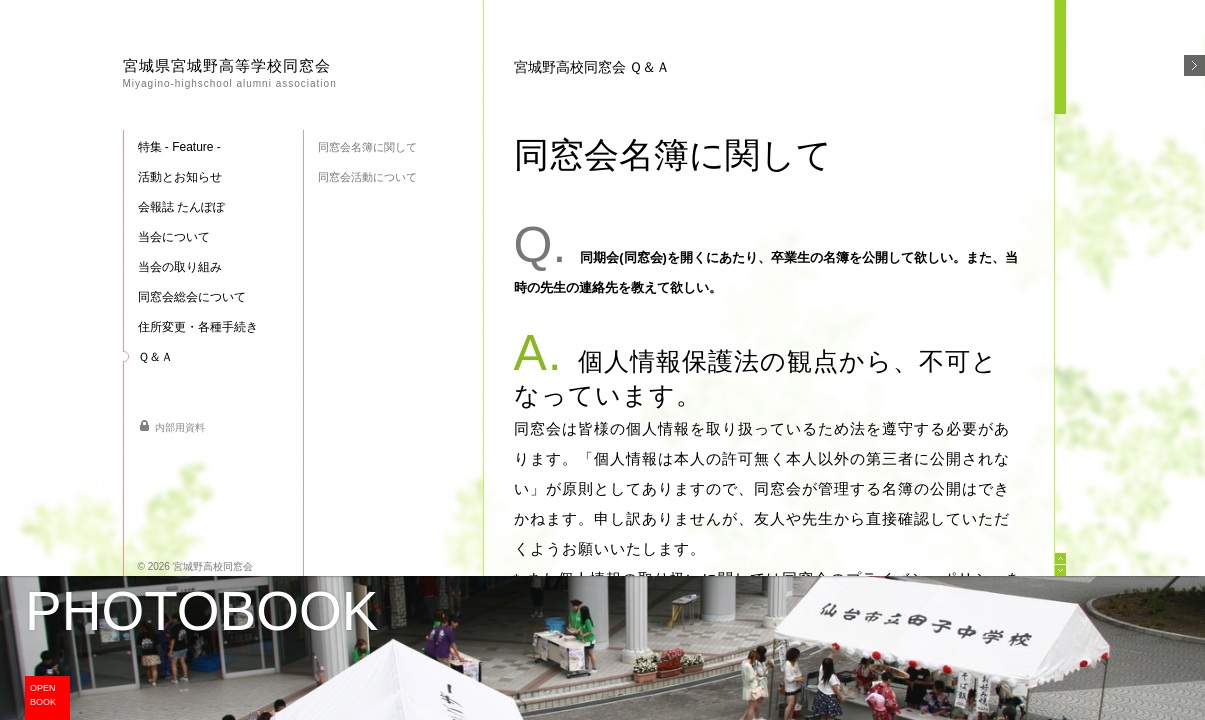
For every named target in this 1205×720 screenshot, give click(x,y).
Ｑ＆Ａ (155, 357)
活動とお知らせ (180, 177)
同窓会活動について (367, 177)
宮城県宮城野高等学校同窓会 (230, 74)
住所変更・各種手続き (198, 327)
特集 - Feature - (179, 147)
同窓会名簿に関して (367, 147)
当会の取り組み (180, 267)
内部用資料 (180, 427)
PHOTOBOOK (202, 611)
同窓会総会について (192, 297)
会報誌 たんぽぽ (181, 207)
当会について (174, 237)
